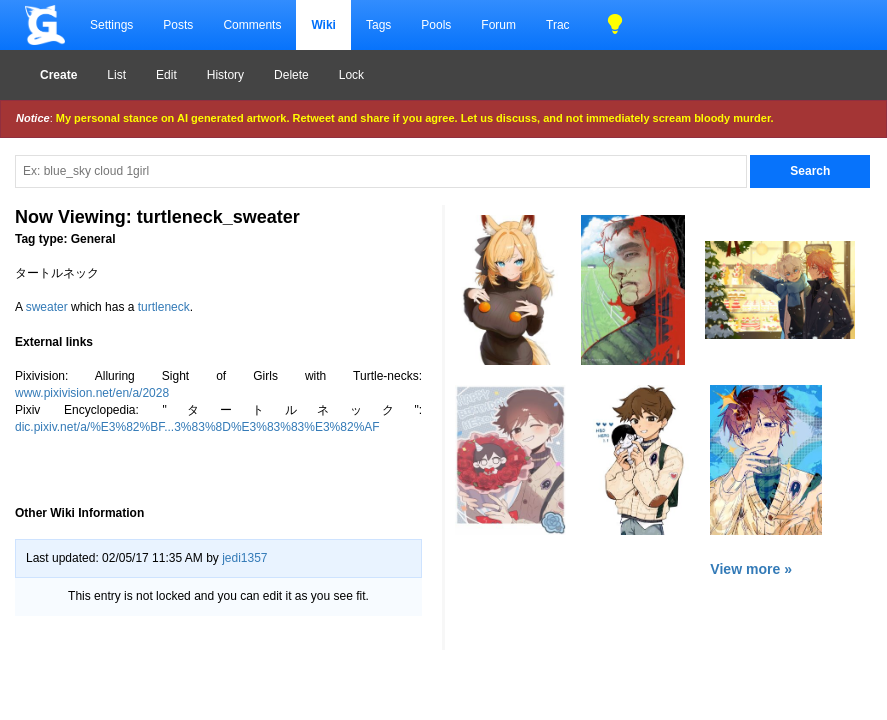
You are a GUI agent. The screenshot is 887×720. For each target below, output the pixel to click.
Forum (498, 25)
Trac (558, 25)
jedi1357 (244, 558)
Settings (111, 25)
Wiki (323, 25)
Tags (378, 25)
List (116, 75)
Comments (252, 25)
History (225, 75)
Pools (436, 25)
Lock (351, 75)
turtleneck (164, 307)
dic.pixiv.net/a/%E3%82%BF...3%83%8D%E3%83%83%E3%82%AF (197, 427)
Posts (178, 25)
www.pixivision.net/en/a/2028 (92, 393)
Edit (166, 75)
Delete (291, 75)
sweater (47, 307)
